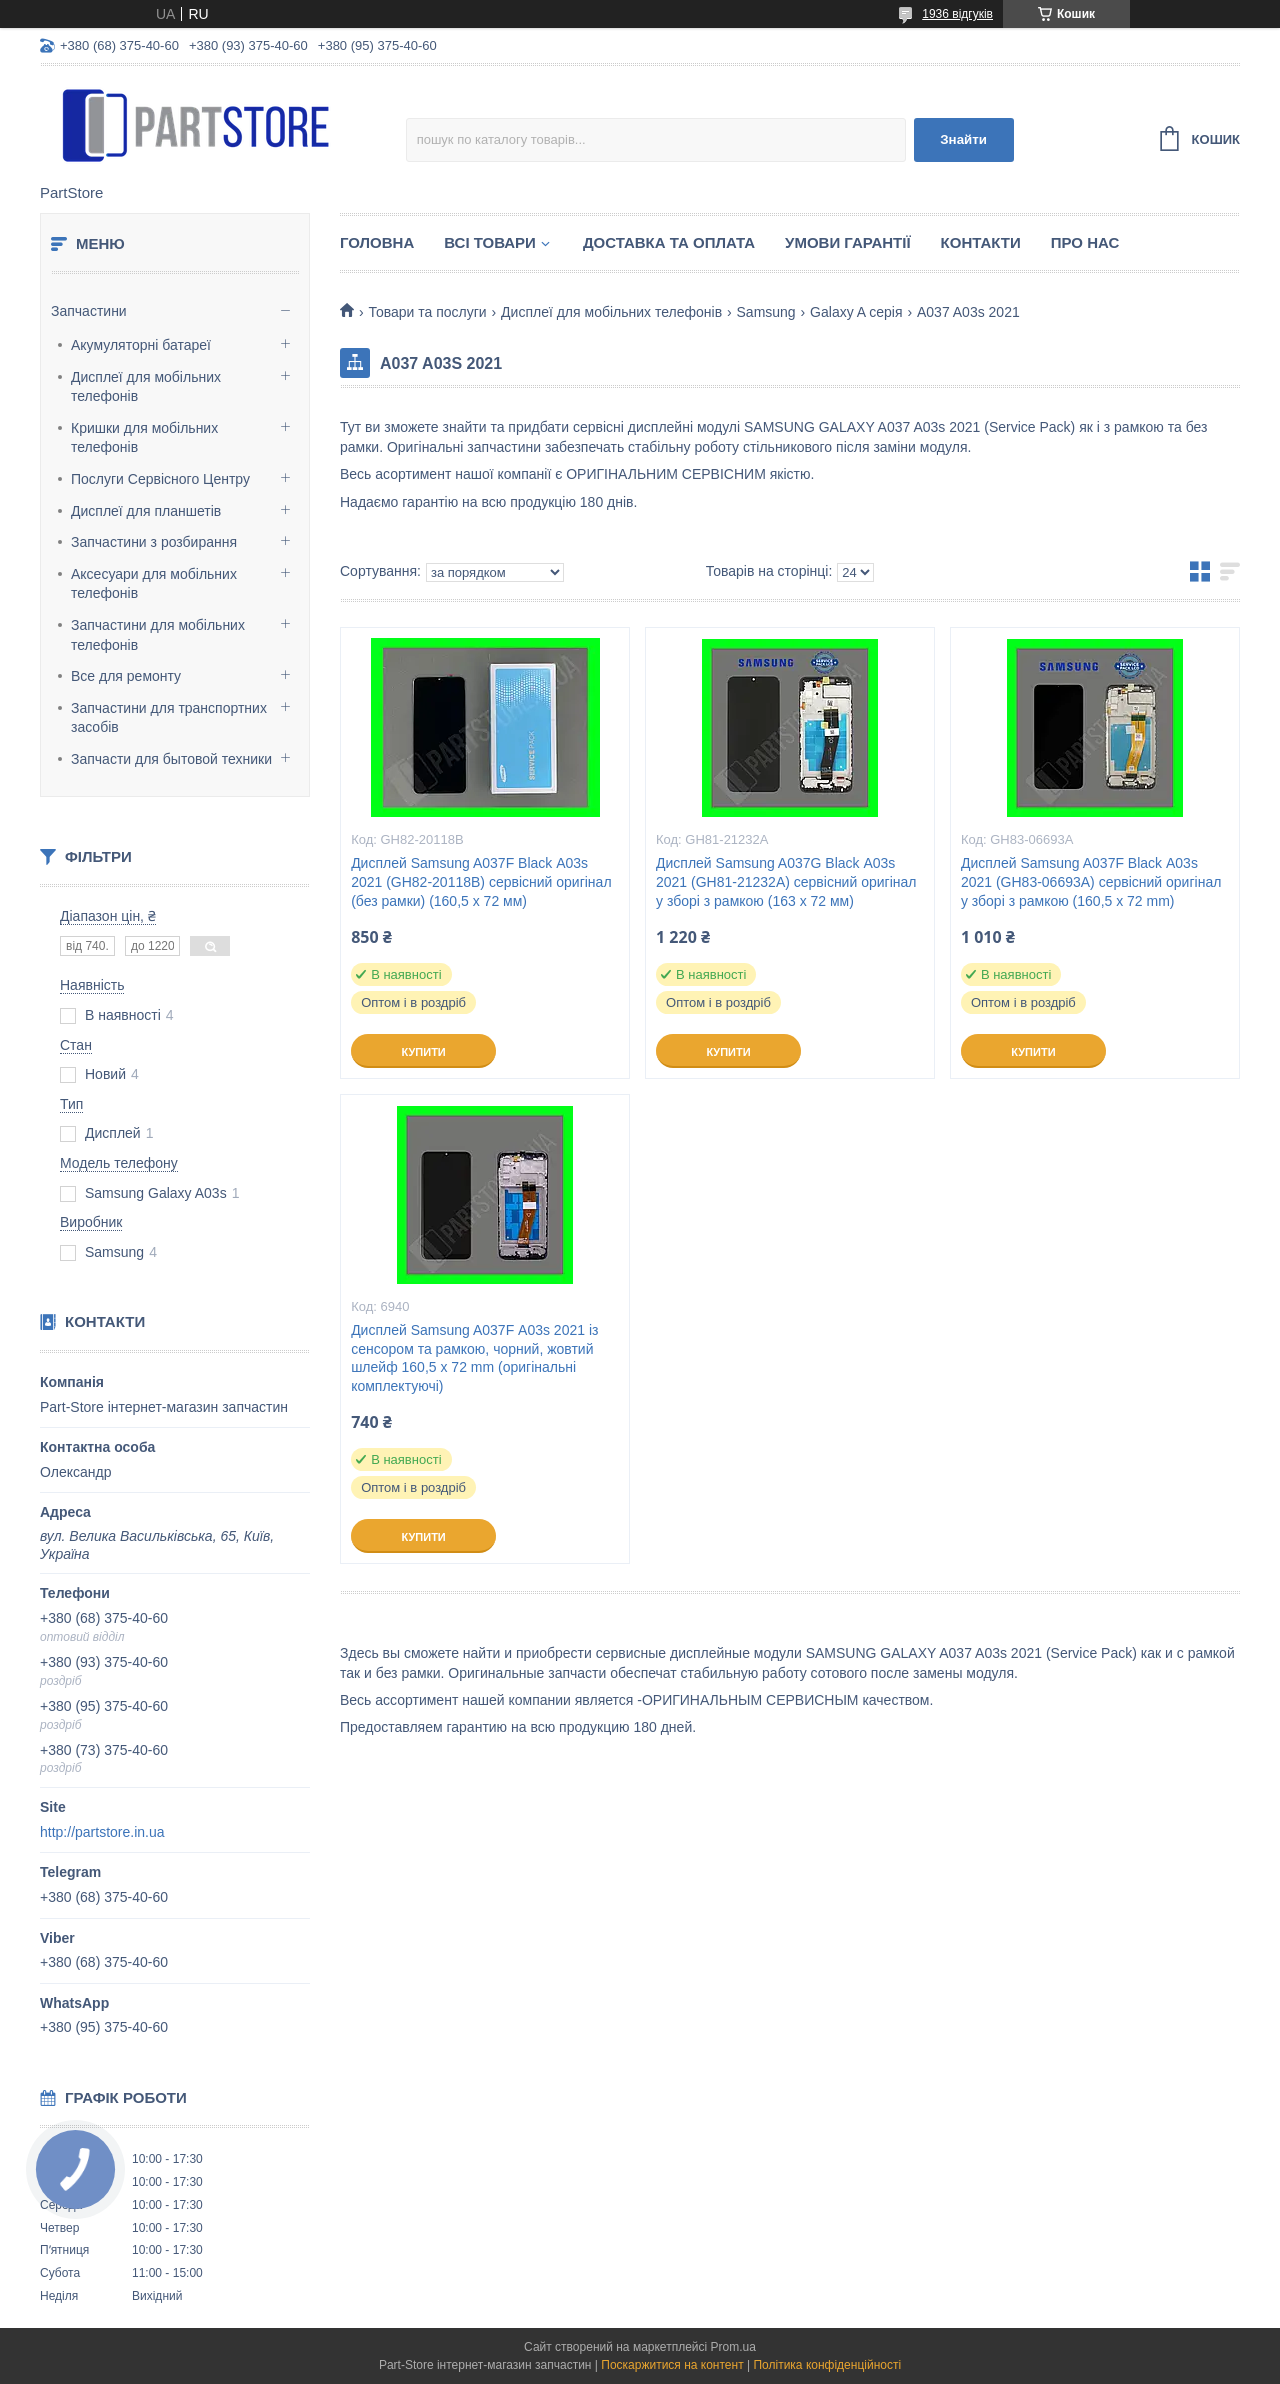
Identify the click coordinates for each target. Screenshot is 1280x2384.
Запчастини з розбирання (154, 542)
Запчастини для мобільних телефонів (158, 635)
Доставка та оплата (669, 242)
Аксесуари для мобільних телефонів (154, 584)
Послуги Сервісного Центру (160, 479)
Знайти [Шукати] (963, 139)
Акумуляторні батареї (141, 345)
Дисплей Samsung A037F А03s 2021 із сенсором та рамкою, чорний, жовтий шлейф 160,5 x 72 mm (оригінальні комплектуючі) (474, 1358)
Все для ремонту (126, 676)
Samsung (766, 312)
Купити (423, 1052)
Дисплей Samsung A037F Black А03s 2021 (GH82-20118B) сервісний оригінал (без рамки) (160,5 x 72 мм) (481, 882)
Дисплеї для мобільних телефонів (146, 387)
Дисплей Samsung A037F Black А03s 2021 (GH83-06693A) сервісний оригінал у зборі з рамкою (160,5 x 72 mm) (1091, 882)
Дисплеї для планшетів (146, 511)
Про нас (1085, 242)
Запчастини (89, 311)
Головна (377, 242)
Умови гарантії (848, 242)
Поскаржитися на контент (672, 2365)
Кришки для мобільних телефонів (144, 438)
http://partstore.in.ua (102, 1832)
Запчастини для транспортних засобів (169, 718)
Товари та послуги (427, 312)
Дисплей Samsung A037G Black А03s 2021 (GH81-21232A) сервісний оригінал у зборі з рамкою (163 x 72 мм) (786, 882)
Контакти (981, 242)
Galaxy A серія (856, 312)
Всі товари (490, 242)
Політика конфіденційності (827, 2365)
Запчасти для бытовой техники (171, 759)
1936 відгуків (957, 14)
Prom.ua (733, 2347)
